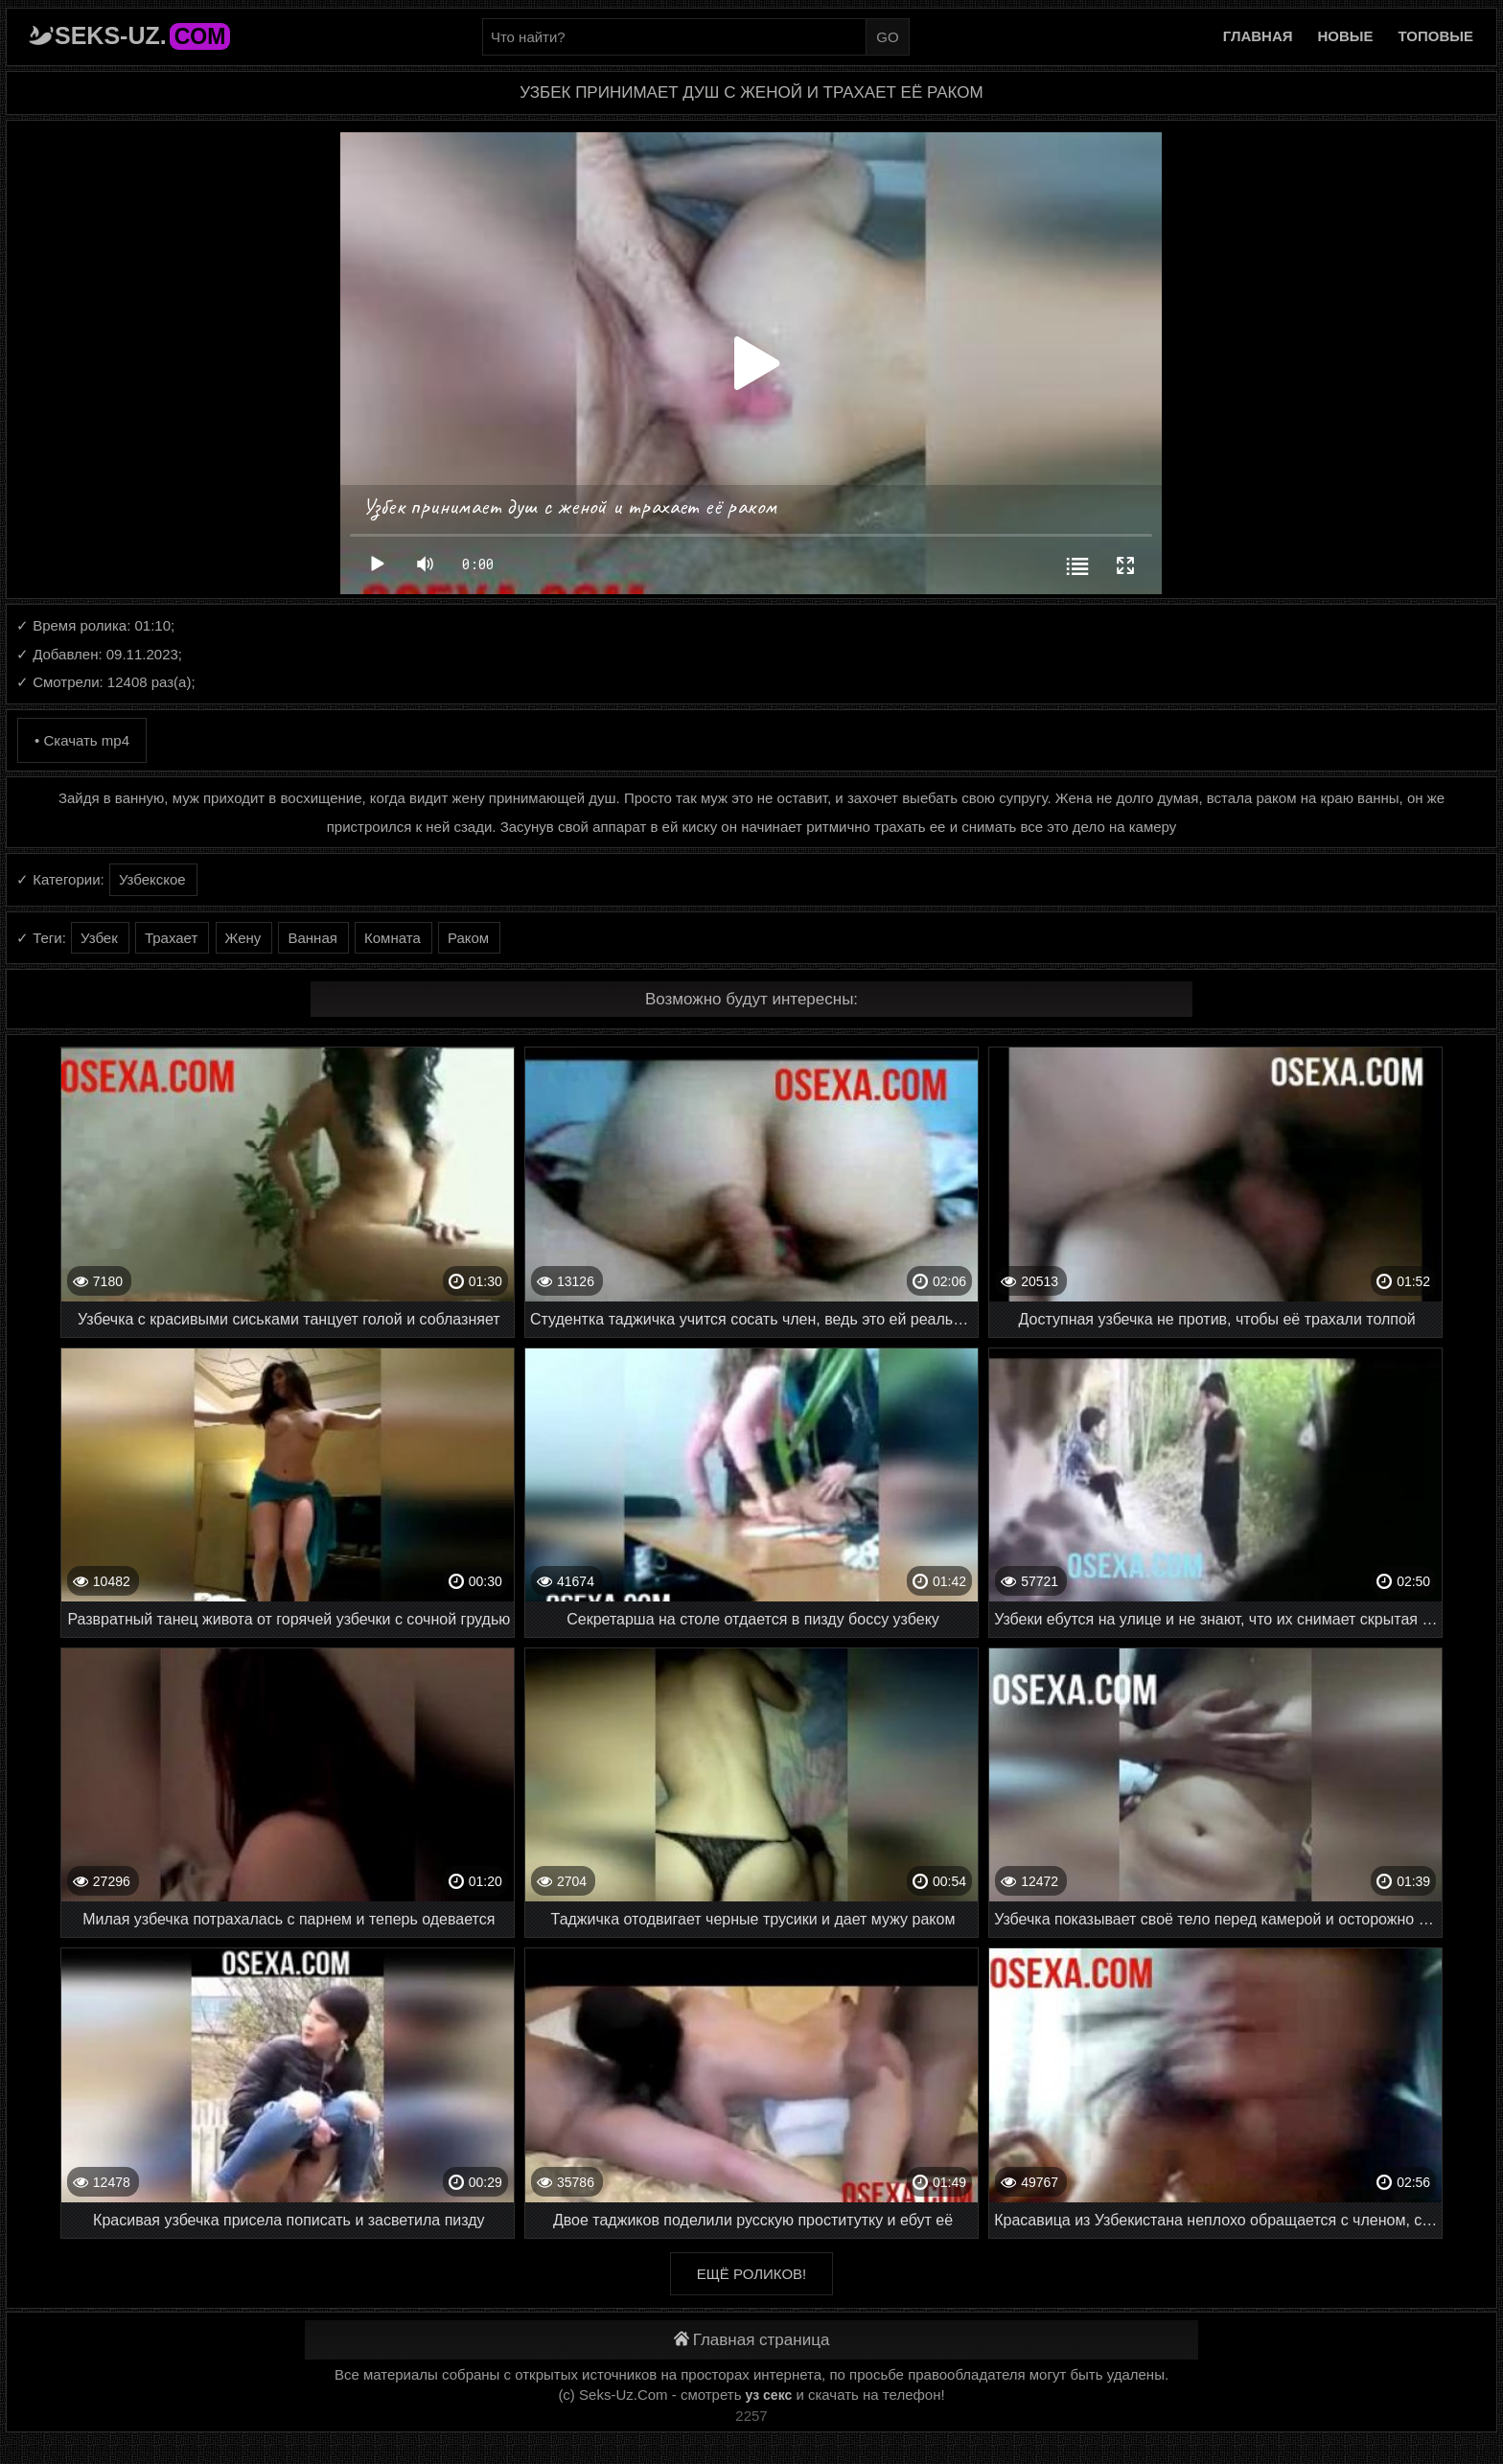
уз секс (769, 2395)
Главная (1258, 36)
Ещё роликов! (751, 2274)
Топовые (1436, 36)
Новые (1346, 36)
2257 (751, 2415)
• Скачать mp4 (82, 740)
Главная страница (752, 2340)
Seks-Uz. (142, 35)
